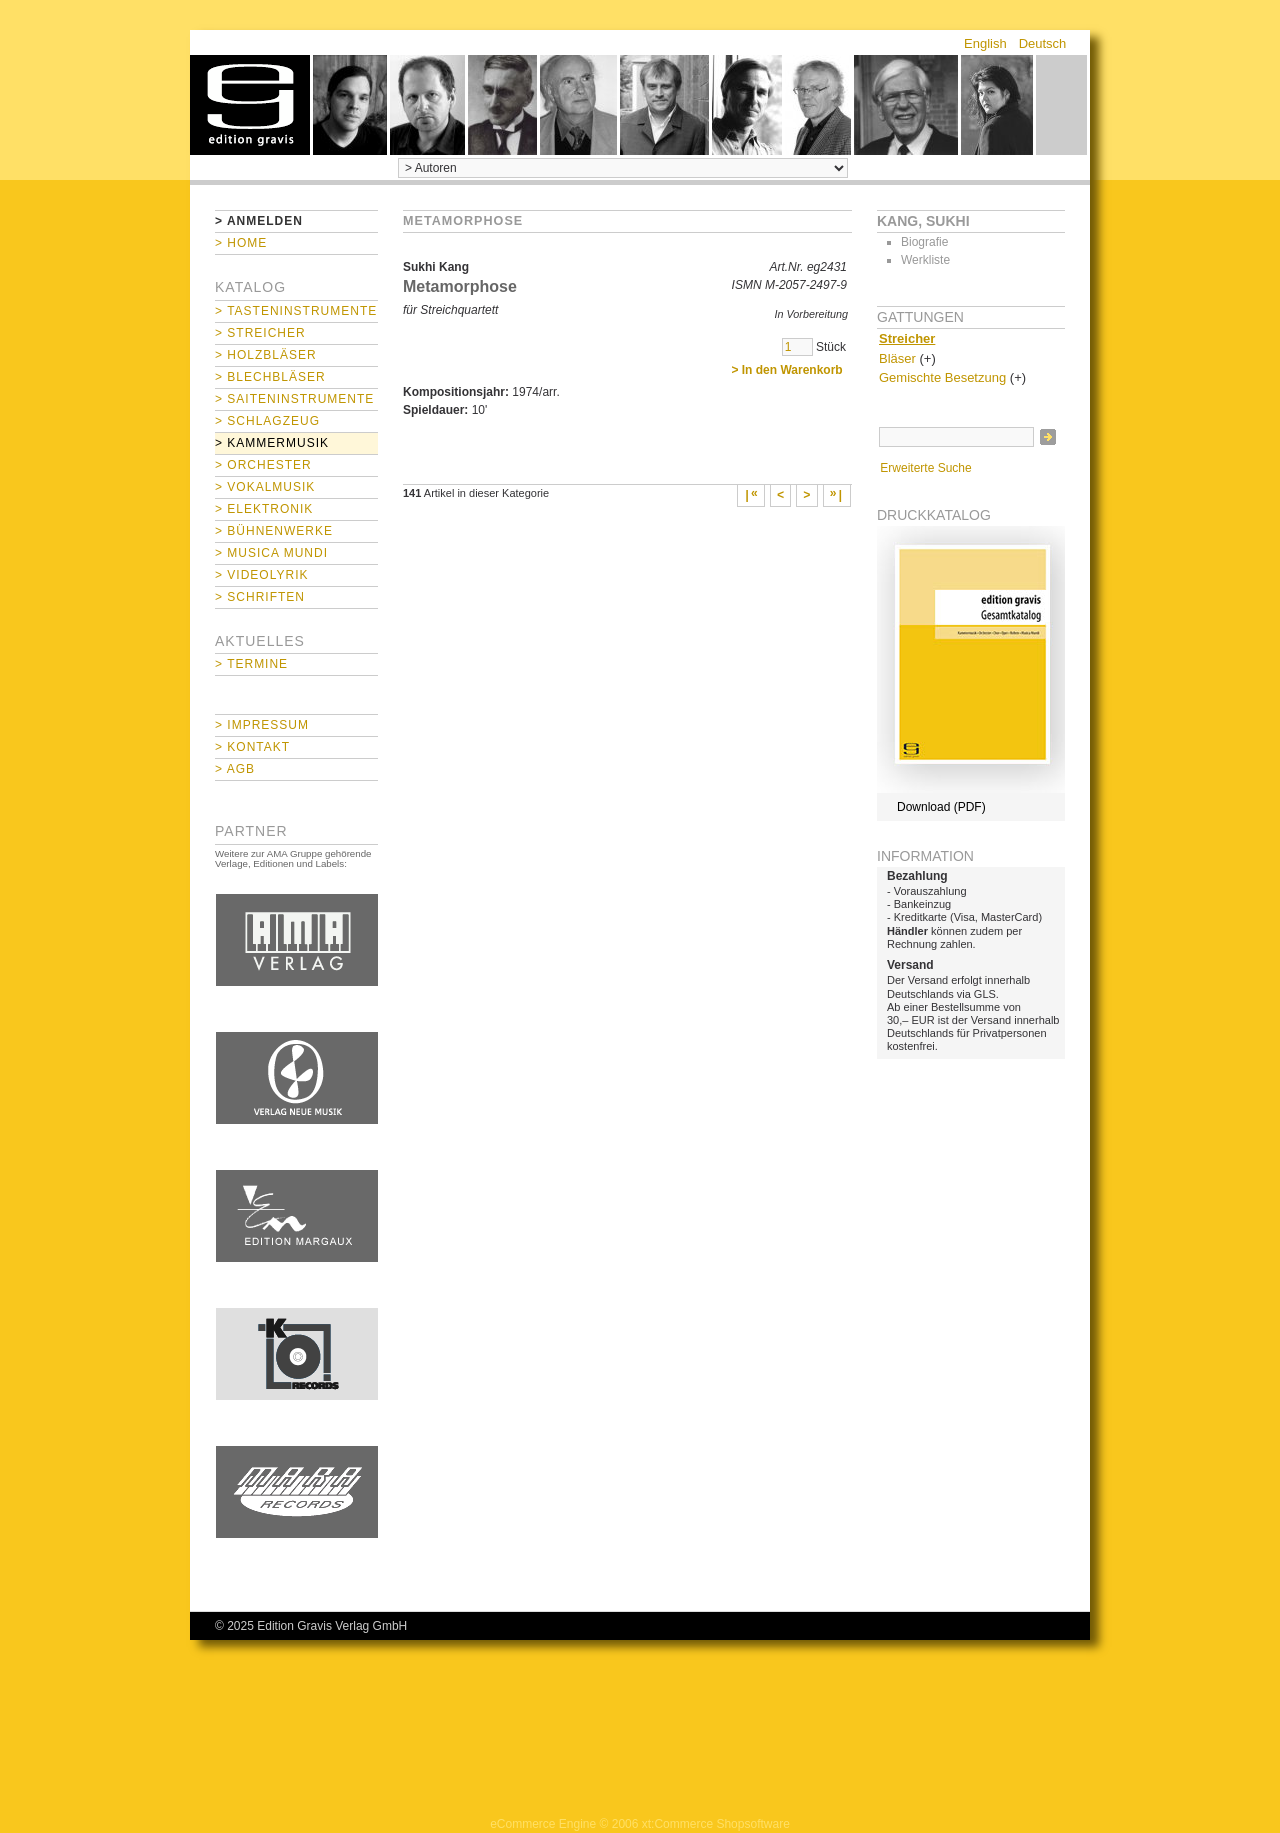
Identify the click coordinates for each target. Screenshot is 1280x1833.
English (985, 43)
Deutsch (1043, 43)
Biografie (924, 242)
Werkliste (925, 260)
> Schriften (260, 597)
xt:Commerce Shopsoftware (716, 1824)
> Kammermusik (272, 443)
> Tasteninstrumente (296, 311)
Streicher (907, 338)
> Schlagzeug (267, 421)
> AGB (235, 769)
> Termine (251, 664)
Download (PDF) (941, 807)
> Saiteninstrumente (294, 399)
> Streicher (260, 333)
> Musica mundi (271, 553)
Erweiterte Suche (925, 468)
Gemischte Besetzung (942, 377)
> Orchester (263, 465)
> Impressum (262, 725)
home (250, 105)
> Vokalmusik (265, 487)
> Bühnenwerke (274, 531)
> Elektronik (264, 509)
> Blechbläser (270, 377)
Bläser (897, 358)
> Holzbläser (266, 355)
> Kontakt (252, 747)
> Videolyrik (261, 575)
